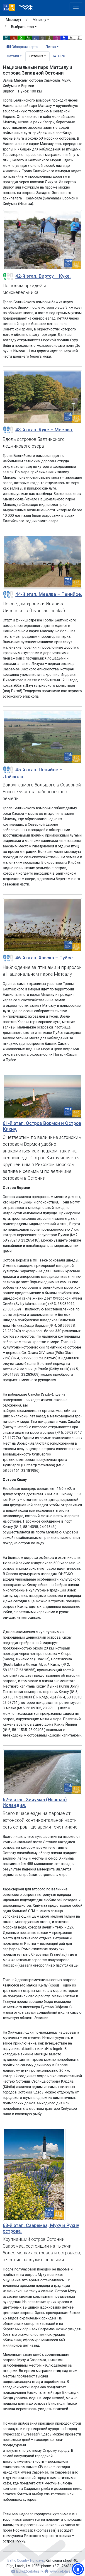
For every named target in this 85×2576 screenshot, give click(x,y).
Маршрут (13, 19)
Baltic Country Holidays (25, 2560)
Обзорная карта (22, 47)
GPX (59, 56)
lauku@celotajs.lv (27, 2571)
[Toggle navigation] (76, 6)
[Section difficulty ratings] (8, 276)
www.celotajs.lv (59, 2571)
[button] (40, 20)
